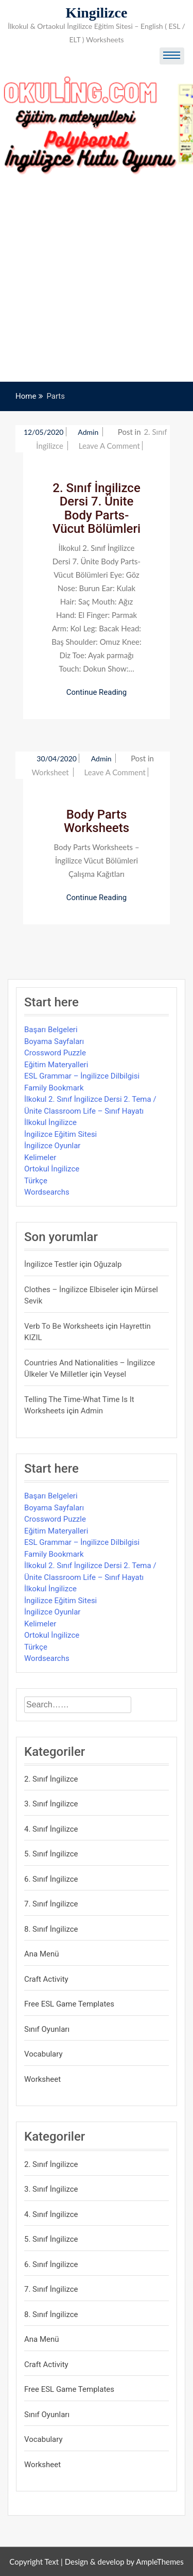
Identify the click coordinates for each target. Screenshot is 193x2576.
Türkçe (35, 1180)
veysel (115, 1374)
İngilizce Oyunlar (52, 1145)
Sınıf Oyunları (46, 2029)
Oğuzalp (108, 1264)
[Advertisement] (96, 280)
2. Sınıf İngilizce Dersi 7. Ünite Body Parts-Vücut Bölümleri (96, 508)
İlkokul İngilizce (50, 1122)
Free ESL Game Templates (69, 2004)
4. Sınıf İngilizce (51, 1829)
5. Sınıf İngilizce (51, 1853)
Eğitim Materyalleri (56, 1064)
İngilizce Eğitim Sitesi (60, 1134)
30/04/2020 (57, 758)
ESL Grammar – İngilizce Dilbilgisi (81, 1076)
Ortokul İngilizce (51, 1168)
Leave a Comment (109, 445)
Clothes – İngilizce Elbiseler (71, 1289)
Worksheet (49, 772)
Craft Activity (46, 1979)
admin (89, 432)
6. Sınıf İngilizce (51, 1879)
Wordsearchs (46, 1192)
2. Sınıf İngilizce (51, 1779)
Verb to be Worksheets (64, 1326)
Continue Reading (96, 692)
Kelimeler (40, 1157)
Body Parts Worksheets (96, 821)
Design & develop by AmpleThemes (124, 2561)
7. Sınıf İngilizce (51, 1904)
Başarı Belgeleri (51, 1029)
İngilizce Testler (51, 1264)
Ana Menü (41, 1954)
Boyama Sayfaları (54, 1041)
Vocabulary (43, 2054)
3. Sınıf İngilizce (51, 1803)
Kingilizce (97, 13)
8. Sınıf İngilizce (51, 1929)
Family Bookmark (54, 1088)
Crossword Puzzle (55, 1052)
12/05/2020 (44, 432)
